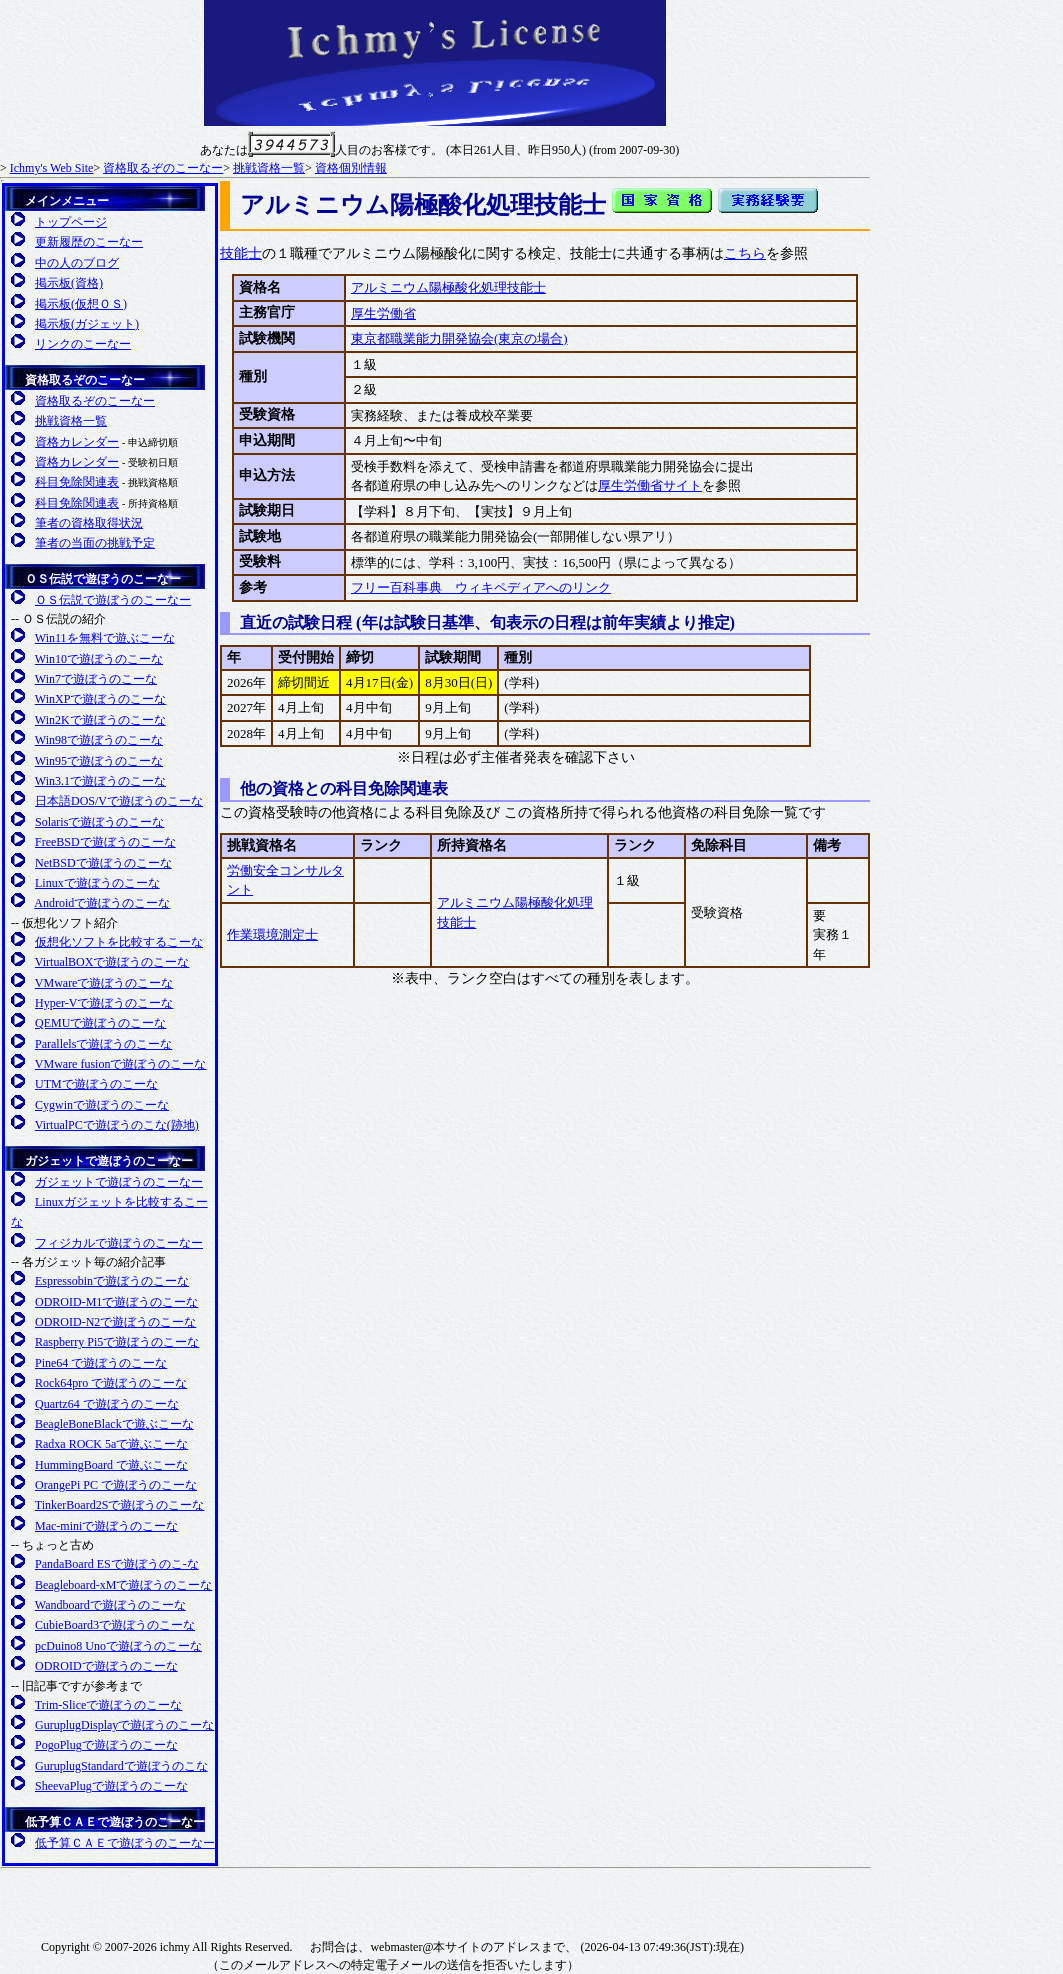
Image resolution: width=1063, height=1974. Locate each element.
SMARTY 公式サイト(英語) (734, 1884)
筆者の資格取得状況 (89, 523)
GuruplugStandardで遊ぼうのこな (121, 1766)
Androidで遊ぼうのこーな (102, 903)
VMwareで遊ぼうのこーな (104, 983)
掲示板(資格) (69, 283)
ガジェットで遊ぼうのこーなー (109, 1161)
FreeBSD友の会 (251, 1901)
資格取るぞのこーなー (163, 168)
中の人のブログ (77, 263)
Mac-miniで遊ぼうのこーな (106, 1526)
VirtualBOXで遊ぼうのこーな (112, 962)
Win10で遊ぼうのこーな (99, 659)
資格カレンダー (77, 442)
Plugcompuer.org (83, 1901)
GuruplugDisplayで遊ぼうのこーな (124, 1725)
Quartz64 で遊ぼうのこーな (107, 1404)
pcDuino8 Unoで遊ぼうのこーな (118, 1646)
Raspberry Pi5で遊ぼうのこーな (117, 1342)
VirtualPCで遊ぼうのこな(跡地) (117, 1125)
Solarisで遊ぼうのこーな (99, 822)
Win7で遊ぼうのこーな (96, 679)
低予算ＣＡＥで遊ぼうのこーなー (115, 1822)
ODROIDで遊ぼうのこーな (106, 1666)
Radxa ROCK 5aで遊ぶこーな (111, 1444)
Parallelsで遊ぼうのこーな (103, 1044)
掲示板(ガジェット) (87, 324)
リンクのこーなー (83, 344)
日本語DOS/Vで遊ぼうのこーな (119, 801)
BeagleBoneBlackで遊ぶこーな (114, 1424)
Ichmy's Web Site (52, 168)
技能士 (241, 253)
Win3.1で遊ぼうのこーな (100, 781)
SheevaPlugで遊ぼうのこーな (111, 1786)
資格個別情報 (351, 168)
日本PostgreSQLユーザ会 (820, 1902)
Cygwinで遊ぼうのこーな (102, 1105)
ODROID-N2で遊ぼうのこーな (115, 1322)
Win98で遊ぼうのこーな (99, 740)
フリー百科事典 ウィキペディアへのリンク (481, 587)
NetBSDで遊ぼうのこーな (103, 863)
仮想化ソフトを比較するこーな (119, 942)
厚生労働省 (383, 313)
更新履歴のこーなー (89, 242)
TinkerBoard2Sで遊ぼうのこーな (120, 1505)
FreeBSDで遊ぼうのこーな (105, 842)
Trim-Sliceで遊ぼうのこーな (109, 1705)
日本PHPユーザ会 (644, 1884)
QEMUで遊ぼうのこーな (100, 1023)
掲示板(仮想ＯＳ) (81, 304)
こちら (745, 253)
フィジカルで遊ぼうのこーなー (119, 1243)
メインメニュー (67, 201)
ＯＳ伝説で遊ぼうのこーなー (103, 579)
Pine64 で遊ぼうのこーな (101, 1363)
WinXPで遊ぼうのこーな (101, 699)
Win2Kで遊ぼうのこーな (100, 720)
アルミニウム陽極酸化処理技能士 (448, 287)
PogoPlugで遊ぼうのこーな (106, 1745)
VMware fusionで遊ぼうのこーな (121, 1064)
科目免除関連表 (77, 482)
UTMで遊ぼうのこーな (96, 1084)
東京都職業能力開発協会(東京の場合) (459, 338)
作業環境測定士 (272, 934)
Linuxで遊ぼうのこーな (97, 883)
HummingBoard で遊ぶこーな (111, 1465)
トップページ (71, 222)
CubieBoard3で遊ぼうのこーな (115, 1625)
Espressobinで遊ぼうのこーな (112, 1281)
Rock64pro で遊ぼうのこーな (111, 1383)
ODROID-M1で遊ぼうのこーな (116, 1302)
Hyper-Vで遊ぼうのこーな (104, 1003)
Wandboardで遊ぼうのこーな (110, 1605)
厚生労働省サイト (650, 485)
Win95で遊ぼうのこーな (99, 761)
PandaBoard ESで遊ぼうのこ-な (117, 1564)
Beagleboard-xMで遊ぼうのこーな (123, 1585)
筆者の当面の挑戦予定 (95, 543)
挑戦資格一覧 (269, 168)
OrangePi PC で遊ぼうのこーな (116, 1485)
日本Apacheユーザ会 (468, 1885)
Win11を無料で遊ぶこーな (105, 638)
